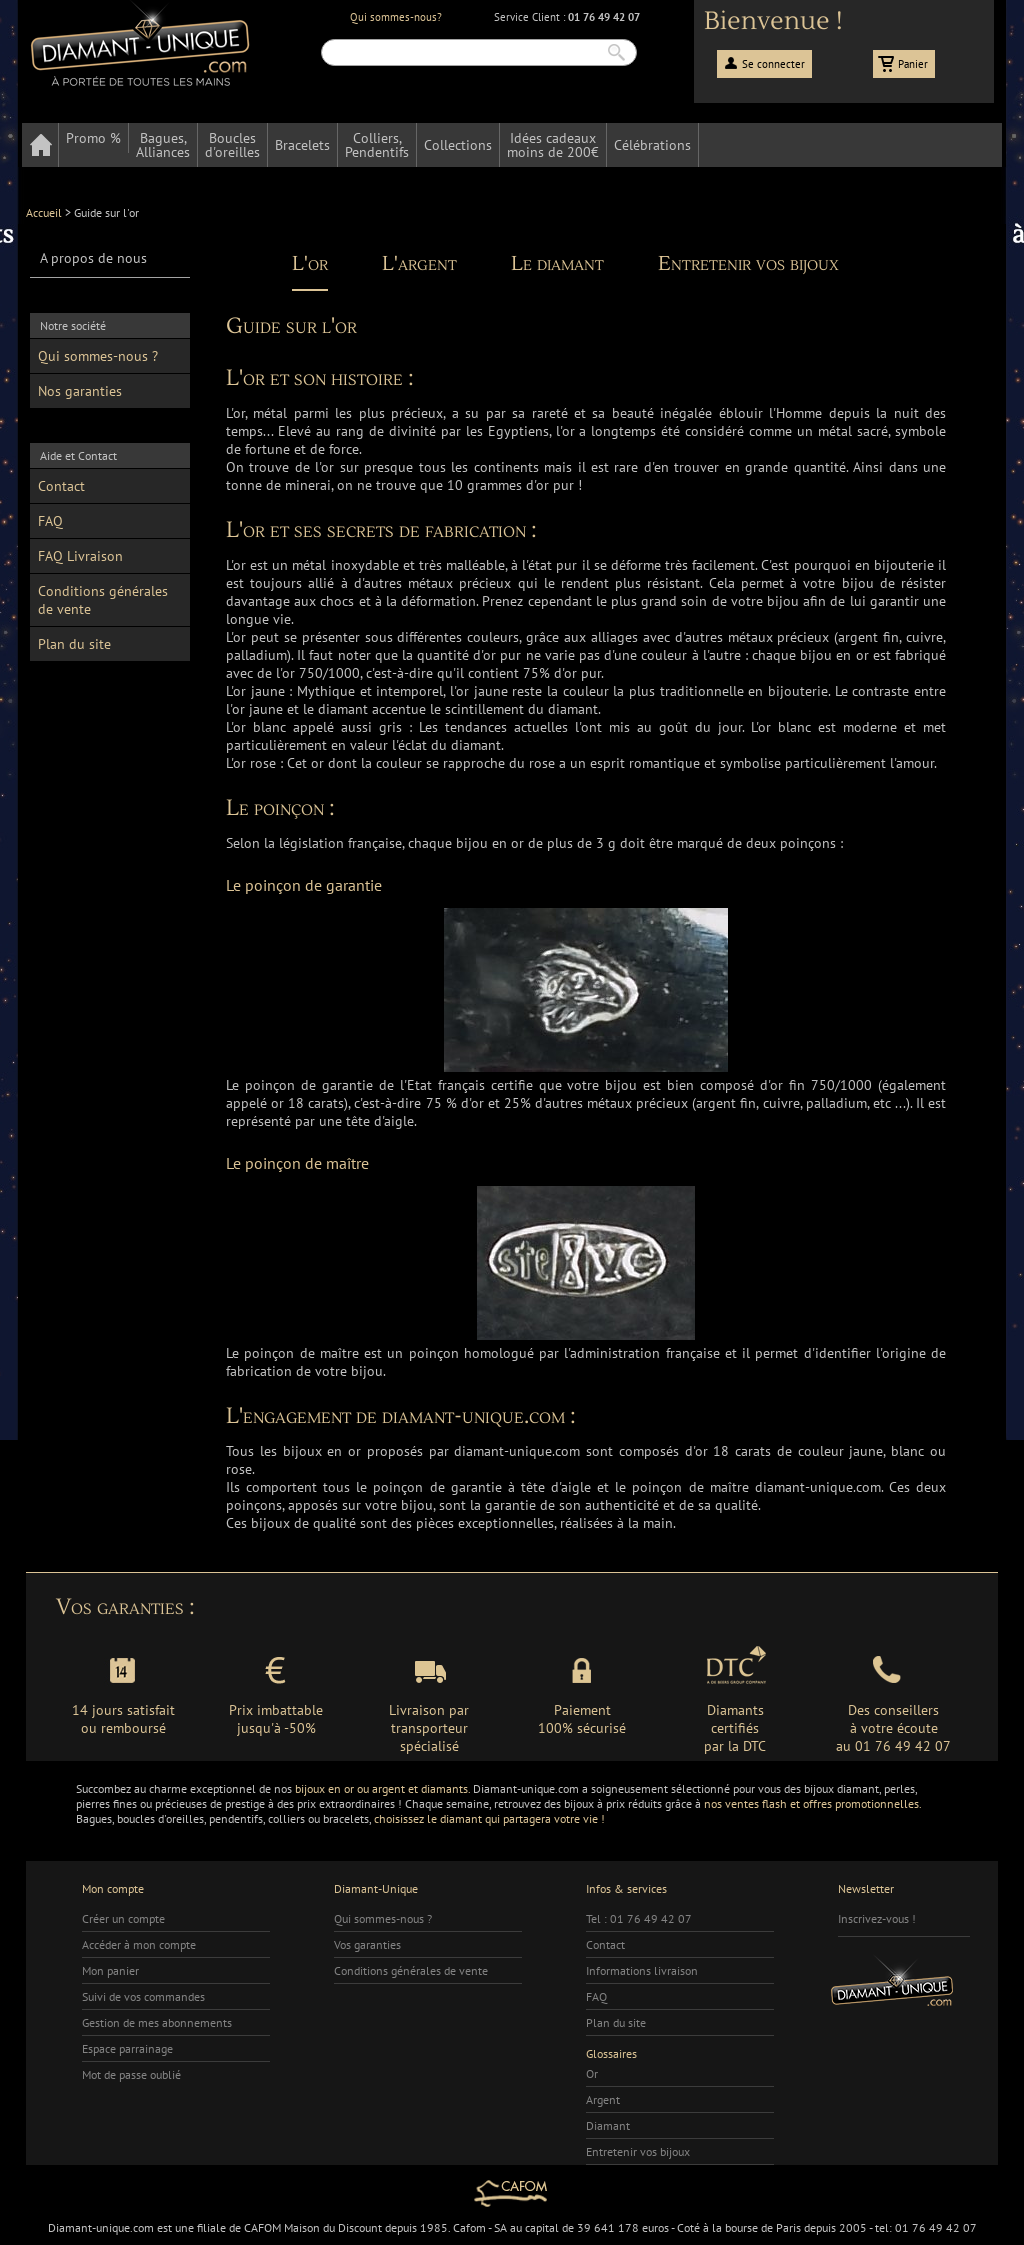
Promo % (93, 138)
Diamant (608, 2125)
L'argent (419, 264)
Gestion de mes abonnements (157, 2022)
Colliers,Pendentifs (377, 145)
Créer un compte (123, 1918)
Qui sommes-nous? (396, 17)
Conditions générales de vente (103, 600)
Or (592, 2073)
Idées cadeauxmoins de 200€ (553, 145)
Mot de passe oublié (131, 2074)
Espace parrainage (127, 2048)
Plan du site (74, 644)
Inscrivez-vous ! (877, 1918)
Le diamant (557, 264)
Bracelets (302, 145)
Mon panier (110, 1970)
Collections (458, 145)
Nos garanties (80, 391)
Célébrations (652, 145)
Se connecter (773, 64)
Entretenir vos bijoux (748, 264)
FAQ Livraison (80, 556)
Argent (603, 2099)
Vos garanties (367, 1944)
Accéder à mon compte (139, 1944)
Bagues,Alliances (163, 145)
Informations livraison (642, 1970)
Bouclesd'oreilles (232, 145)
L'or (310, 264)
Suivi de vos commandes (143, 1996)
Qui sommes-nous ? (98, 356)
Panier (913, 64)
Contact (61, 486)
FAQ (50, 521)
